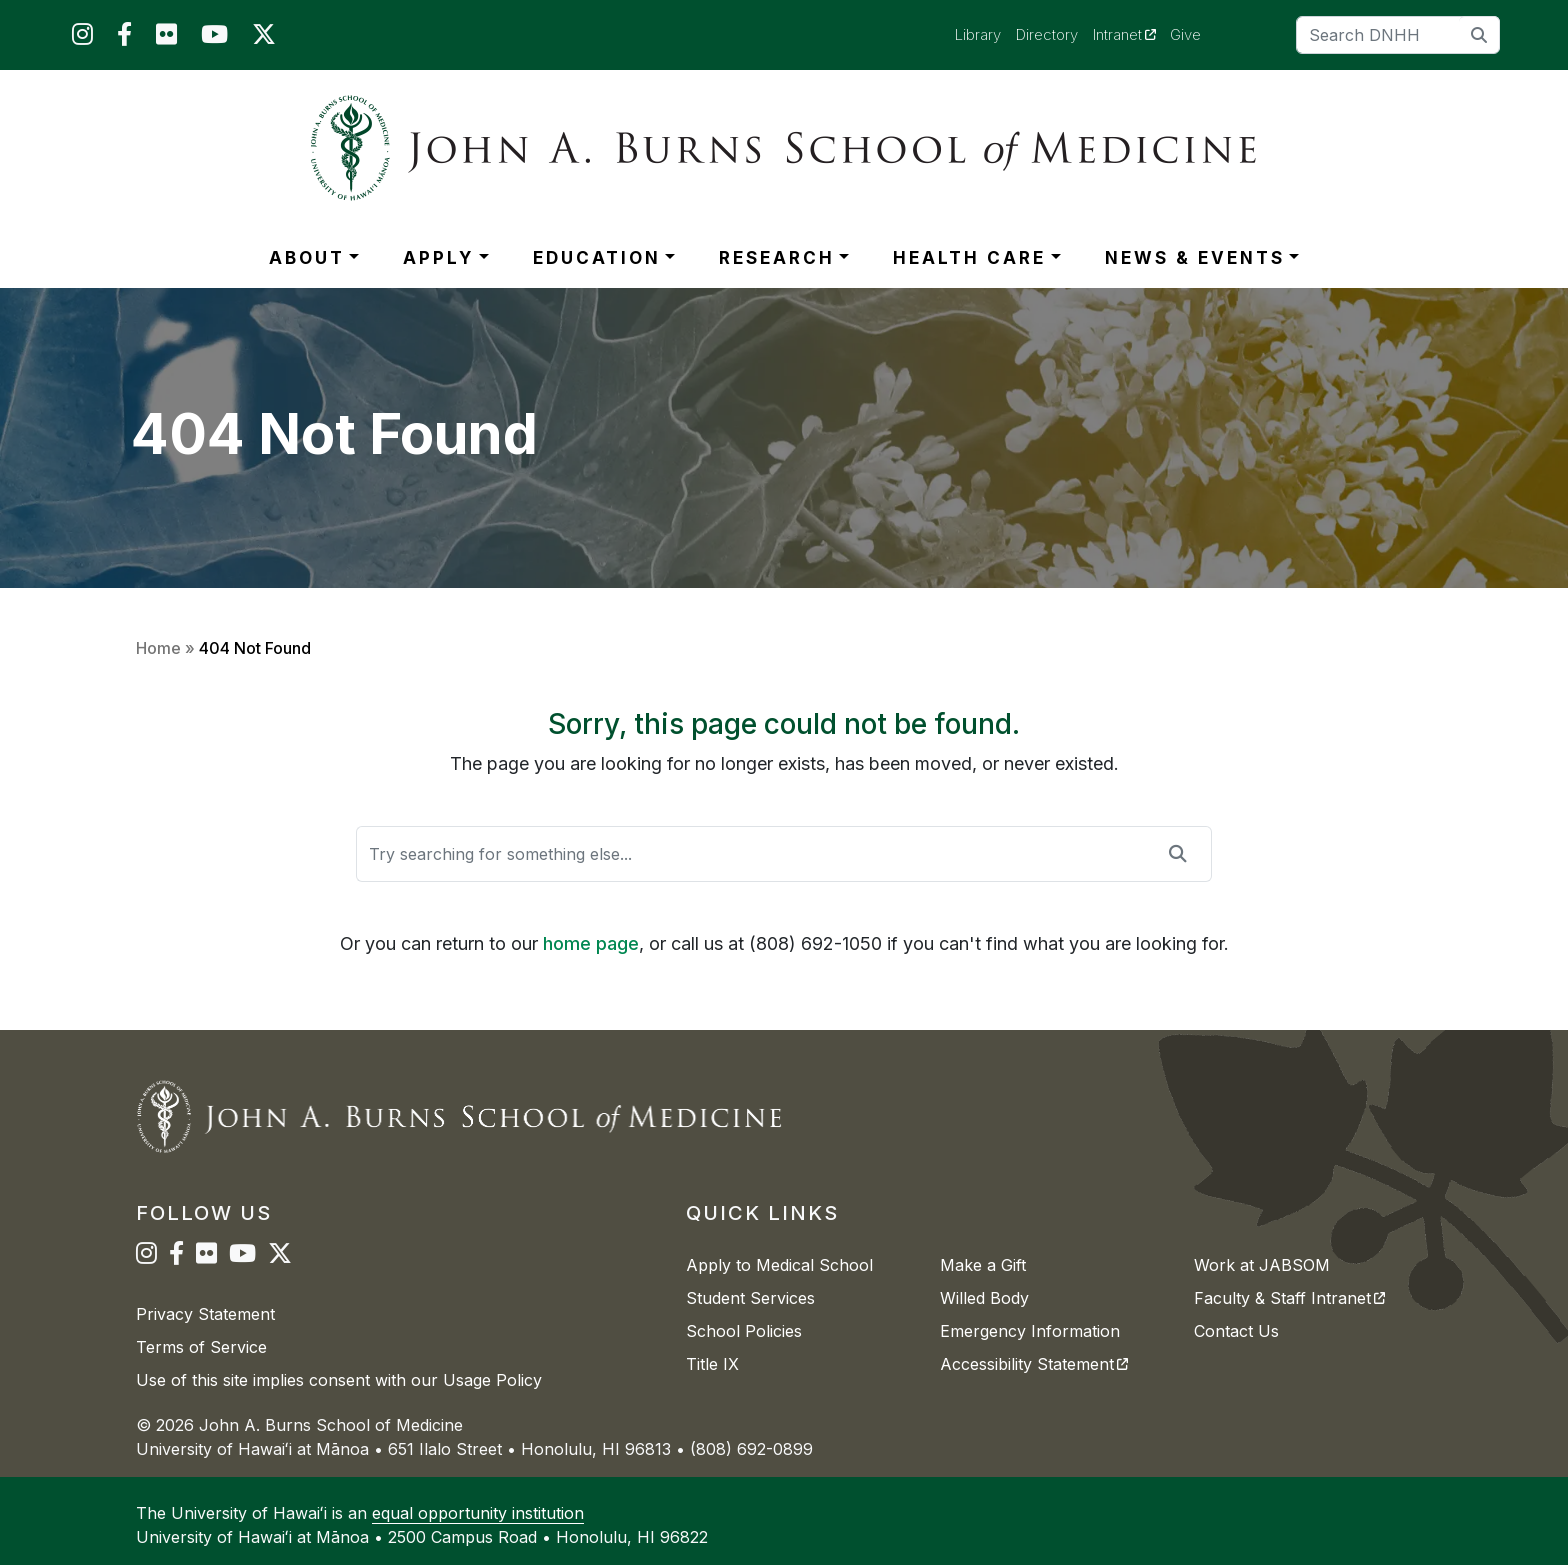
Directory (1047, 34)
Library (978, 34)
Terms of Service (201, 1347)
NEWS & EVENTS (1195, 258)
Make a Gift (983, 1265)
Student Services (750, 1298)
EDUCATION (597, 258)
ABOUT (307, 258)
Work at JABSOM (1262, 1265)
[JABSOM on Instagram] (82, 38)
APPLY (438, 258)
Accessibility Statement (1034, 1364)
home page (591, 943)
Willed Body (984, 1298)
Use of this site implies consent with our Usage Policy (339, 1380)
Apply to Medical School (779, 1265)
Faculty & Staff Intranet (1289, 1298)
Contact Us (1236, 1331)
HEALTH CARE (969, 258)
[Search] (1398, 35)
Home (158, 648)
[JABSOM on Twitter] (264, 38)
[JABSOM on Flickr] (166, 38)
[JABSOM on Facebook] (124, 38)
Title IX (712, 1364)
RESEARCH (777, 258)
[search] (1479, 34)
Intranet (1132, 34)
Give (1185, 34)
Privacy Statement (205, 1314)
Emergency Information (1030, 1331)
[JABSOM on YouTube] (214, 38)
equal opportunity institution (478, 1513)
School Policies (744, 1331)
